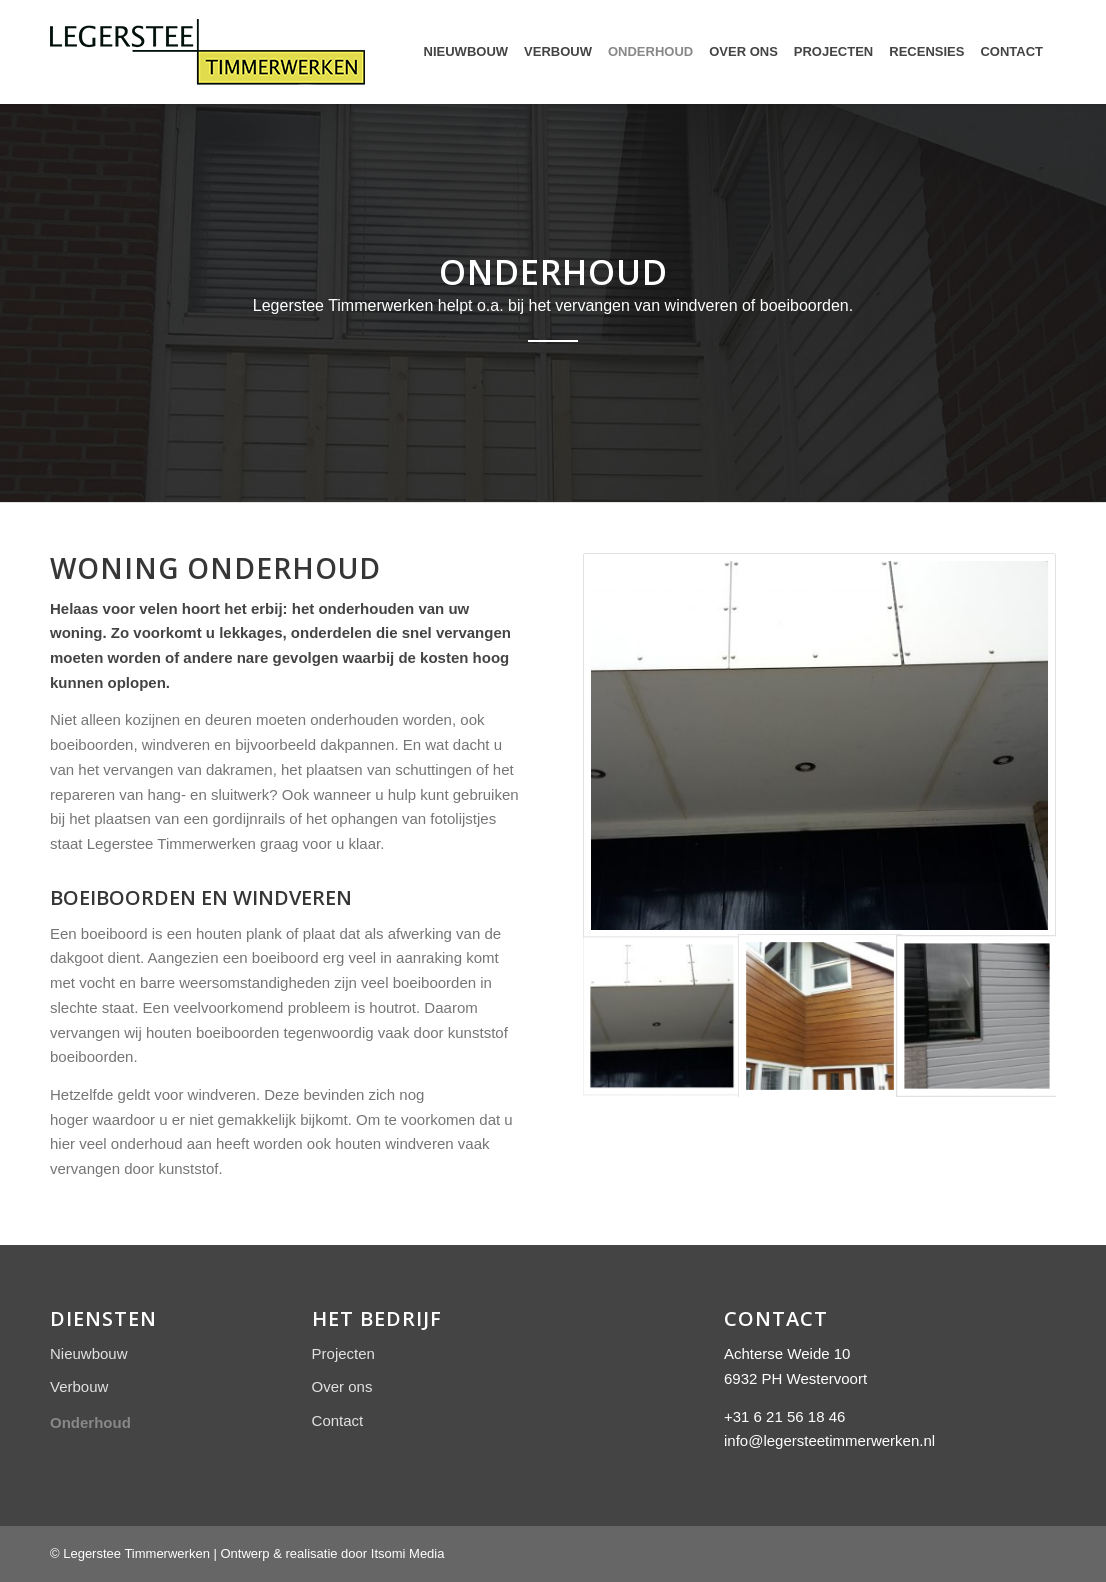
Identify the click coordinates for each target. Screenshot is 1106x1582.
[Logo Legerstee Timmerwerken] (207, 52)
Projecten (343, 1353)
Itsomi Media (408, 1553)
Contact (338, 1420)
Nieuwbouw (89, 1353)
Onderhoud (90, 1422)
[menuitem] (466, 52)
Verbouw (79, 1386)
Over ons (342, 1386)
